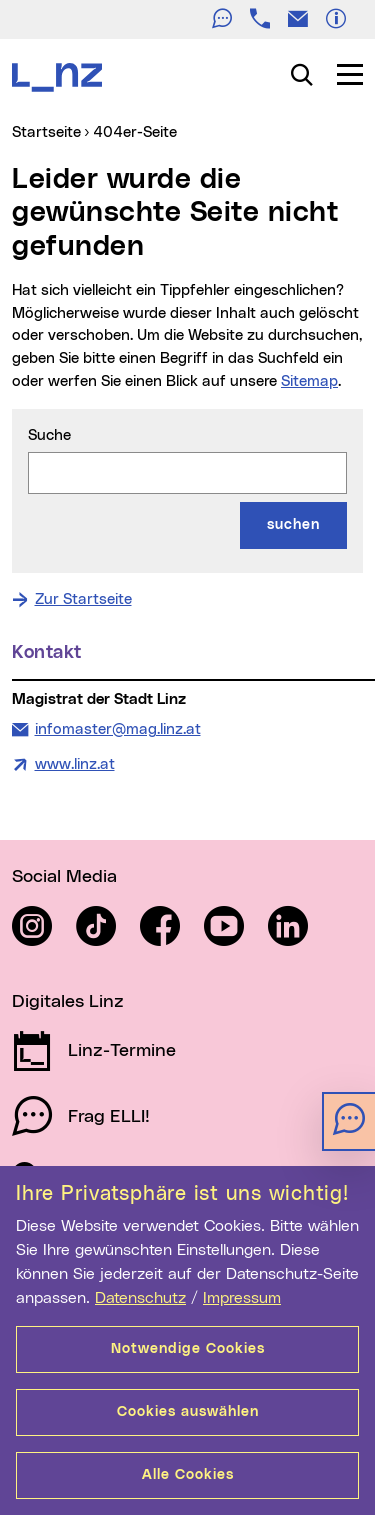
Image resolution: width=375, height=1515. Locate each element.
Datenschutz (140, 1298)
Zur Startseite (83, 599)
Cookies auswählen (188, 1412)
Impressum (242, 1298)
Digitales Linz (68, 1002)
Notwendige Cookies (188, 1349)
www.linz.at (75, 764)
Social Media (64, 877)
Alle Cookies (188, 1475)
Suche (49, 435)
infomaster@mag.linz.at (117, 728)
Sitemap (309, 381)
